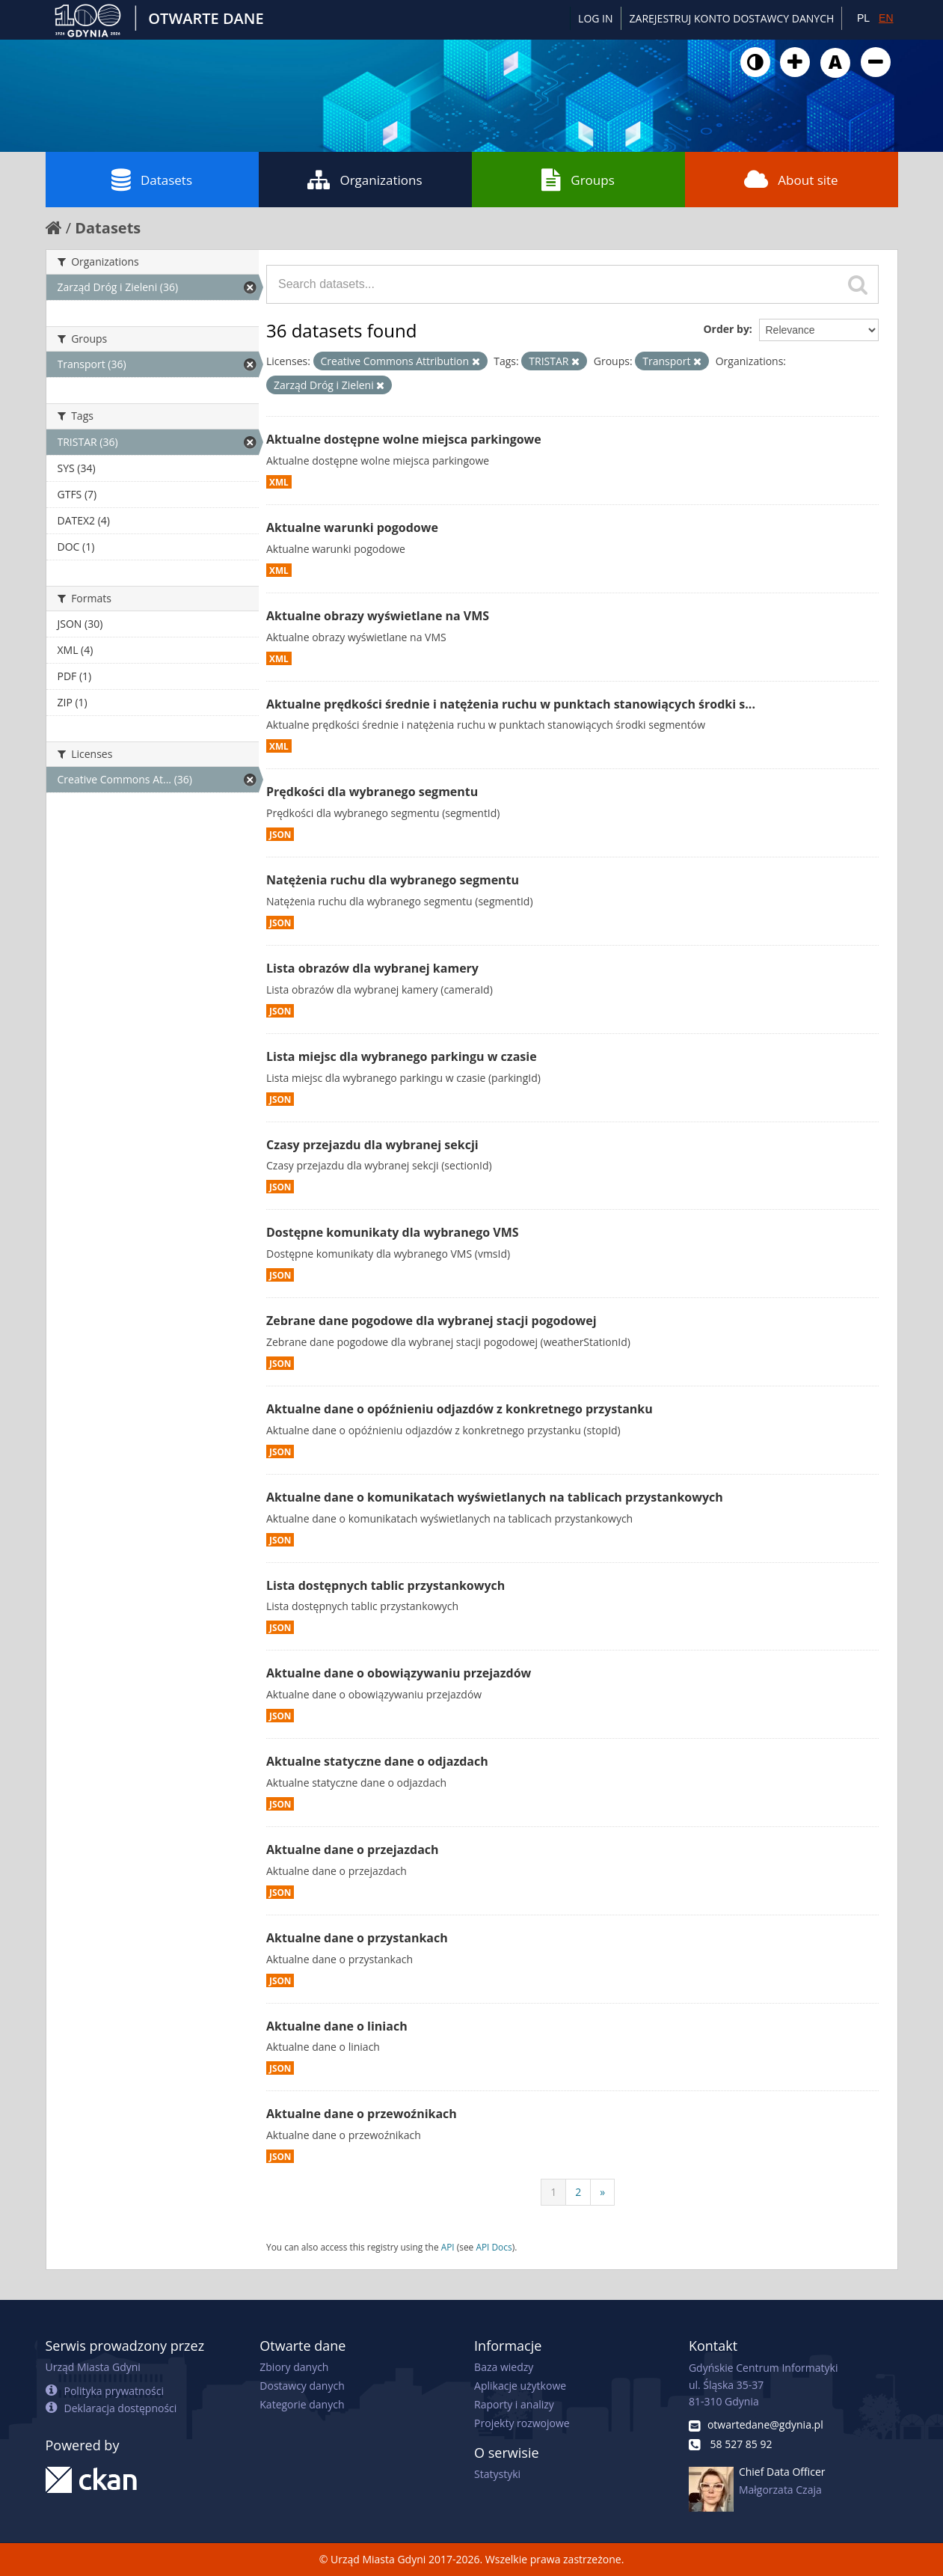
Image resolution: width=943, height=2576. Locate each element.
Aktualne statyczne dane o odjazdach (377, 1761)
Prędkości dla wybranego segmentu (372, 791)
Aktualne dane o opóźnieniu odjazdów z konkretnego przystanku (459, 1409)
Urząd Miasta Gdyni (93, 2367)
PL (863, 18)
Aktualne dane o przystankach (357, 1938)
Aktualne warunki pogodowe (352, 527)
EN (886, 18)
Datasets (151, 179)
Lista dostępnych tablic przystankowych (385, 1585)
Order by (726, 329)
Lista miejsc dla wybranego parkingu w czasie (401, 1056)
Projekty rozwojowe (522, 2423)
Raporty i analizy (514, 2404)
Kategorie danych (301, 2404)
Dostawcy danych (301, 2385)
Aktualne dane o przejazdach (352, 1849)
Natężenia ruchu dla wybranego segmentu (392, 880)
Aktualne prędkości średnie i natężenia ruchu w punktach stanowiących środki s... (510, 704)
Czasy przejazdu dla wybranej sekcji (372, 1144)
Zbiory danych (293, 2367)
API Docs (494, 2247)
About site (791, 179)
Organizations (364, 179)
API (448, 2247)
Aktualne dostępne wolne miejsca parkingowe (403, 439)
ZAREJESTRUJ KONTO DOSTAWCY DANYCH (732, 18)
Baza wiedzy (503, 2367)
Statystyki (497, 2474)
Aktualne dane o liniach (337, 2026)
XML (279, 482)
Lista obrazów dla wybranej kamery (372, 968)
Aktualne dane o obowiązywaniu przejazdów (398, 1673)
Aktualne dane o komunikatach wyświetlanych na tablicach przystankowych (494, 1497)
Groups (577, 179)
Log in (595, 18)
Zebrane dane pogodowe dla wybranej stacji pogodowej (431, 1320)
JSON (280, 834)
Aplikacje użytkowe (520, 2385)
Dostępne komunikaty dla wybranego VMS (392, 1232)
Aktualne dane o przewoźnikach (361, 2113)
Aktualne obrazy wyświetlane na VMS (377, 616)
